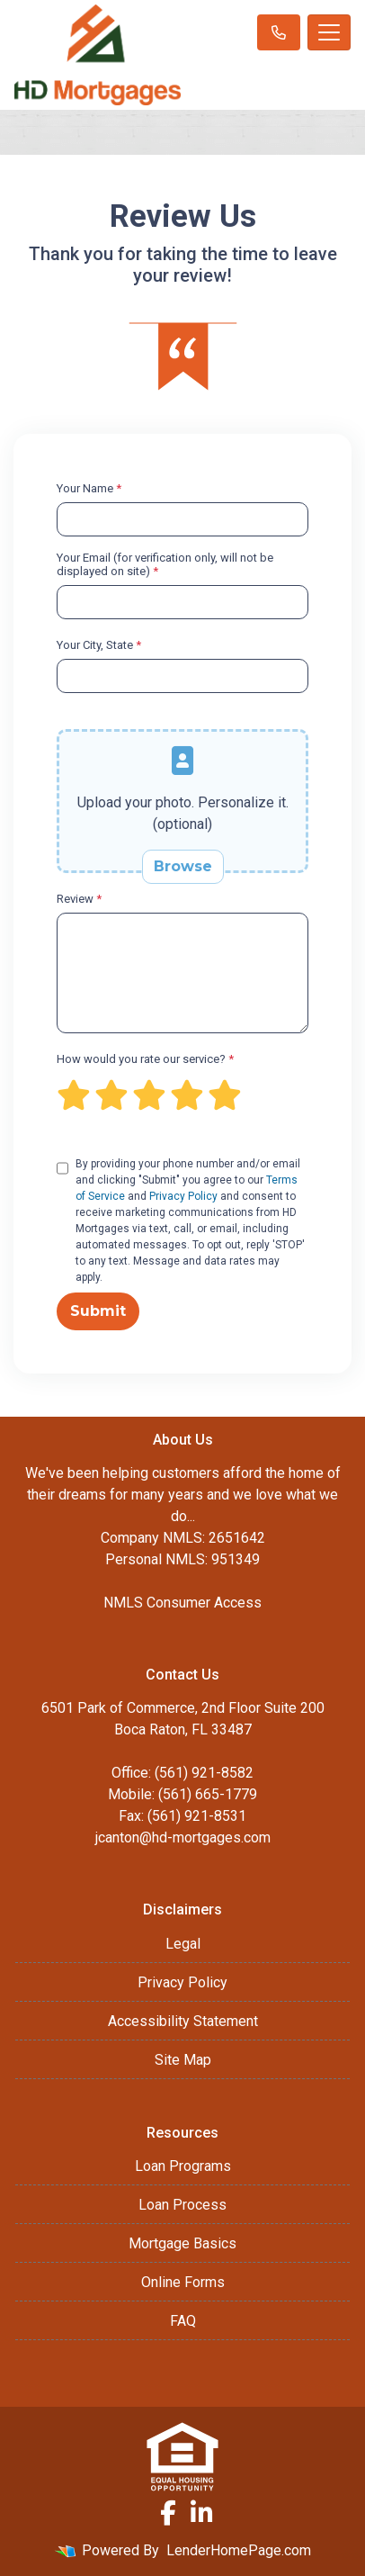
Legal (182, 1943)
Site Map (183, 2059)
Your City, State (99, 645)
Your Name (89, 488)
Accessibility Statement (183, 2021)
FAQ (183, 2320)
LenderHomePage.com (238, 2550)
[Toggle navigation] (329, 32)
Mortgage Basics (182, 2243)
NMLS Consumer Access (182, 1602)
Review (79, 898)
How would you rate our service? (145, 1059)
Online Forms (183, 2282)
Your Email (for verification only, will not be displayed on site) (165, 564)
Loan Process (182, 2204)
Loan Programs (183, 2166)
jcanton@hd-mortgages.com (183, 1837)
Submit (98, 1311)
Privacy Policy (183, 1196)
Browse (183, 866)
